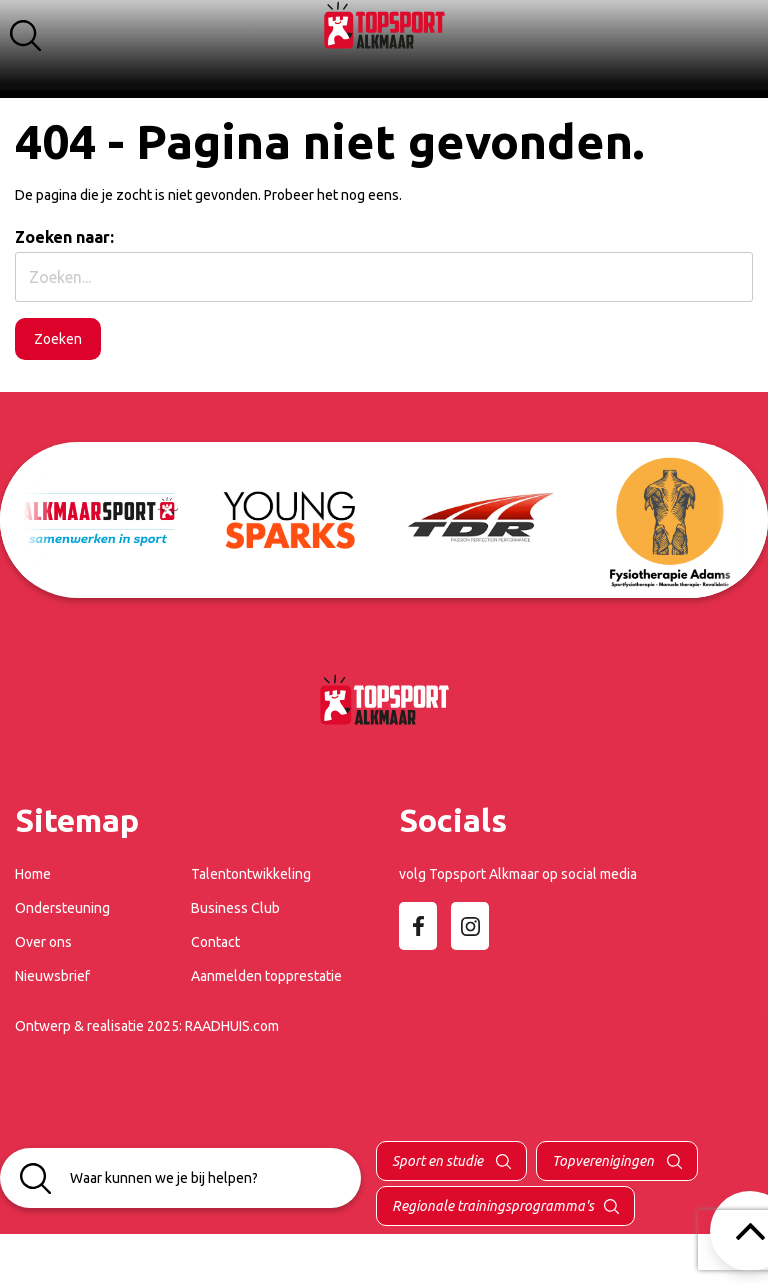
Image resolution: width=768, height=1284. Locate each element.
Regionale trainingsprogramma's (493, 1206)
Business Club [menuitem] (235, 908)
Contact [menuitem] (215, 942)
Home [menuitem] (33, 874)
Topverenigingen (604, 1161)
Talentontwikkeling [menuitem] (251, 874)
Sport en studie (439, 1161)
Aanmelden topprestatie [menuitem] (266, 976)
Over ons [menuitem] (43, 942)
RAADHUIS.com (232, 1026)
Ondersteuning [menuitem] (62, 908)
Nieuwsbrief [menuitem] (52, 976)
